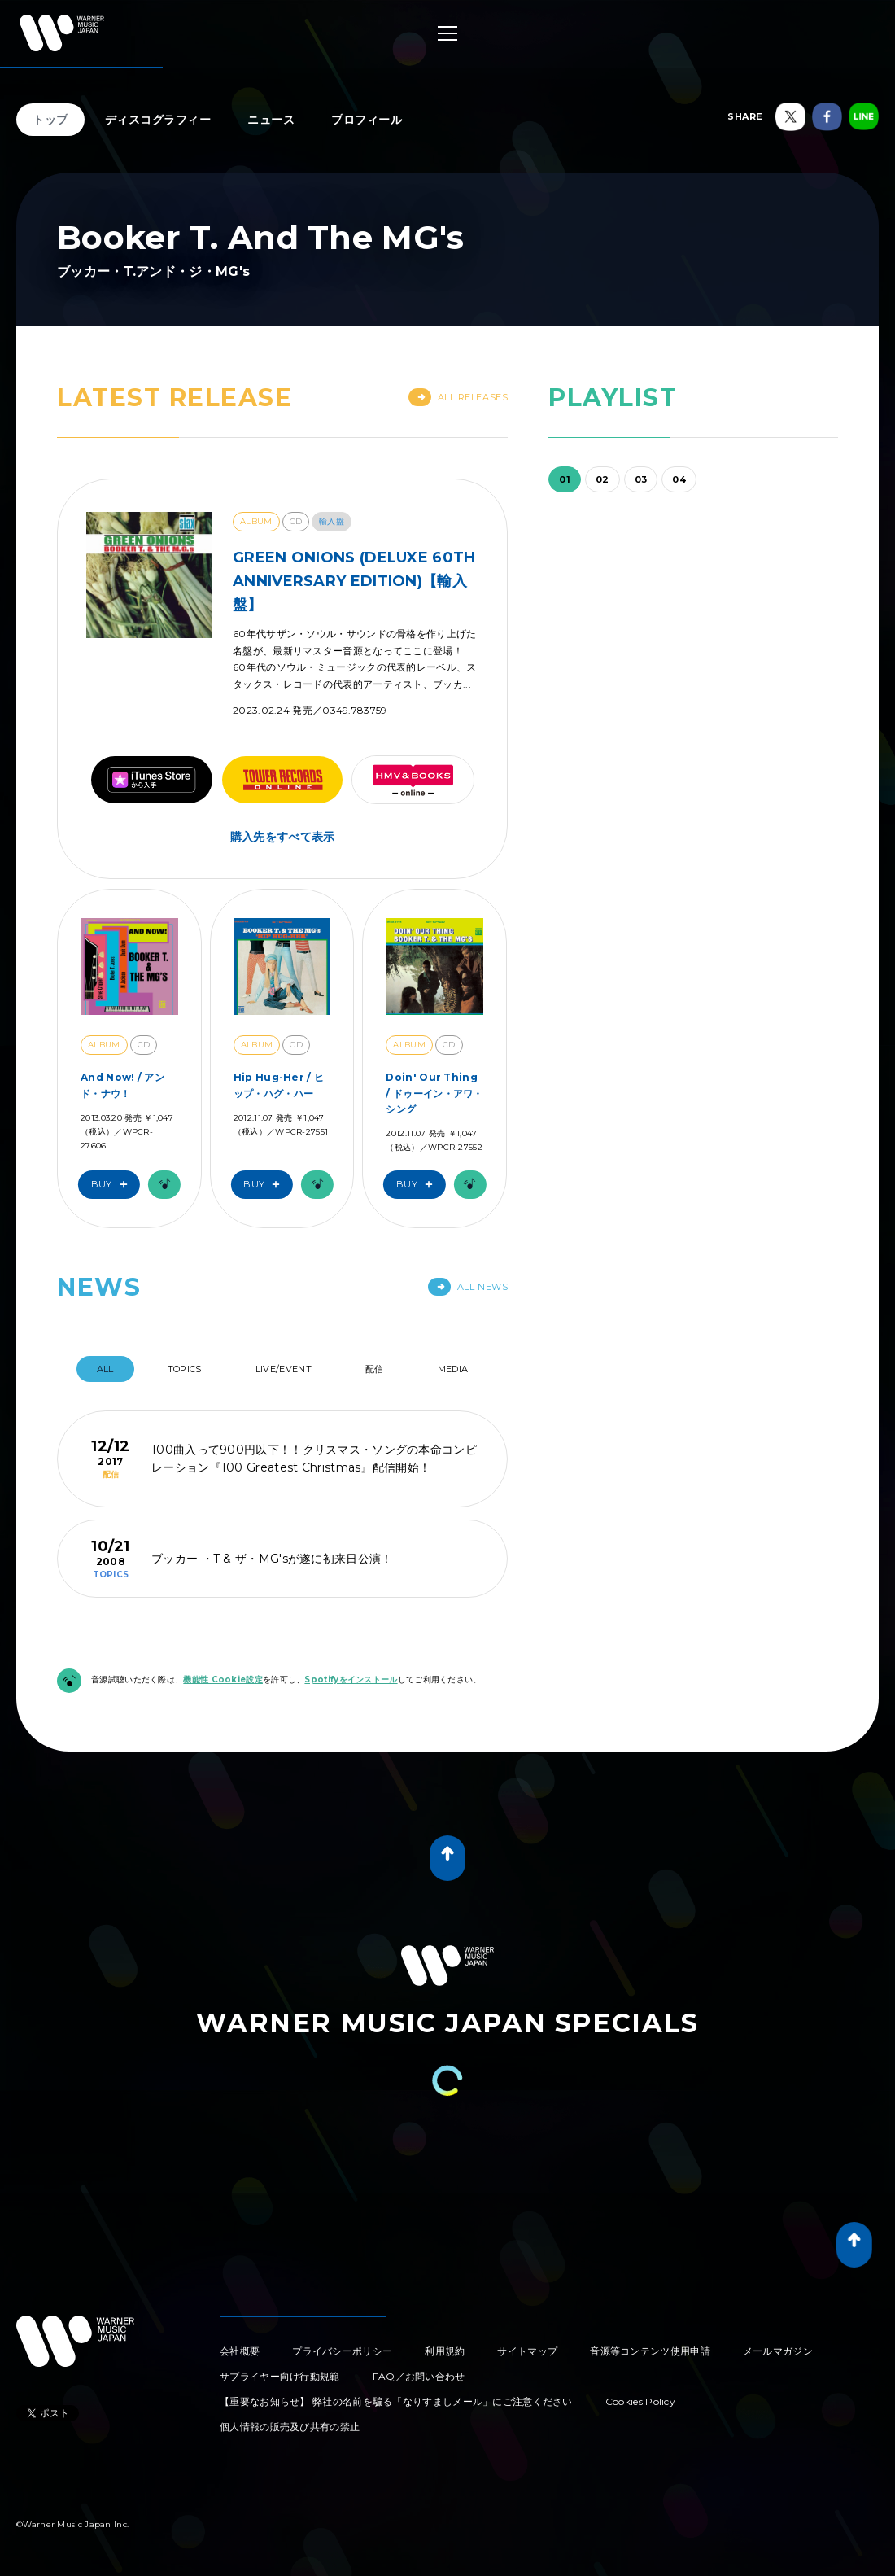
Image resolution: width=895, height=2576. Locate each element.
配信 (374, 1369)
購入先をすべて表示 (282, 836)
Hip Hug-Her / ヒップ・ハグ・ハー (279, 1085)
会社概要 (240, 2351)
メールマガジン (778, 2351)
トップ (50, 119)
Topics (185, 1369)
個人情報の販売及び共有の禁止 (290, 2427)
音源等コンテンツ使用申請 (650, 2351)
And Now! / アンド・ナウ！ (122, 1085)
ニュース (271, 119)
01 (564, 479)
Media (453, 1369)
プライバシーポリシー (342, 2351)
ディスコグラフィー (158, 119)
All (105, 1369)
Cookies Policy (640, 2401)
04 (679, 479)
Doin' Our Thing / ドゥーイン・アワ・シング (434, 1092)
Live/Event (283, 1369)
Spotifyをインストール (350, 1679)
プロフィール (366, 119)
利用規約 (445, 2351)
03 (641, 479)
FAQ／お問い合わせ (419, 2376)
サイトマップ (527, 2351)
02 (602, 479)
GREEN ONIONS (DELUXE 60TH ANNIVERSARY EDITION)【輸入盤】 (354, 581)
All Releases (458, 397)
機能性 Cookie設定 (223, 1679)
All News (468, 1286)
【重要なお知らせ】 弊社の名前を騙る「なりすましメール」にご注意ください (396, 2401)
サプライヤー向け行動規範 (280, 2376)
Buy (113, 1184)
